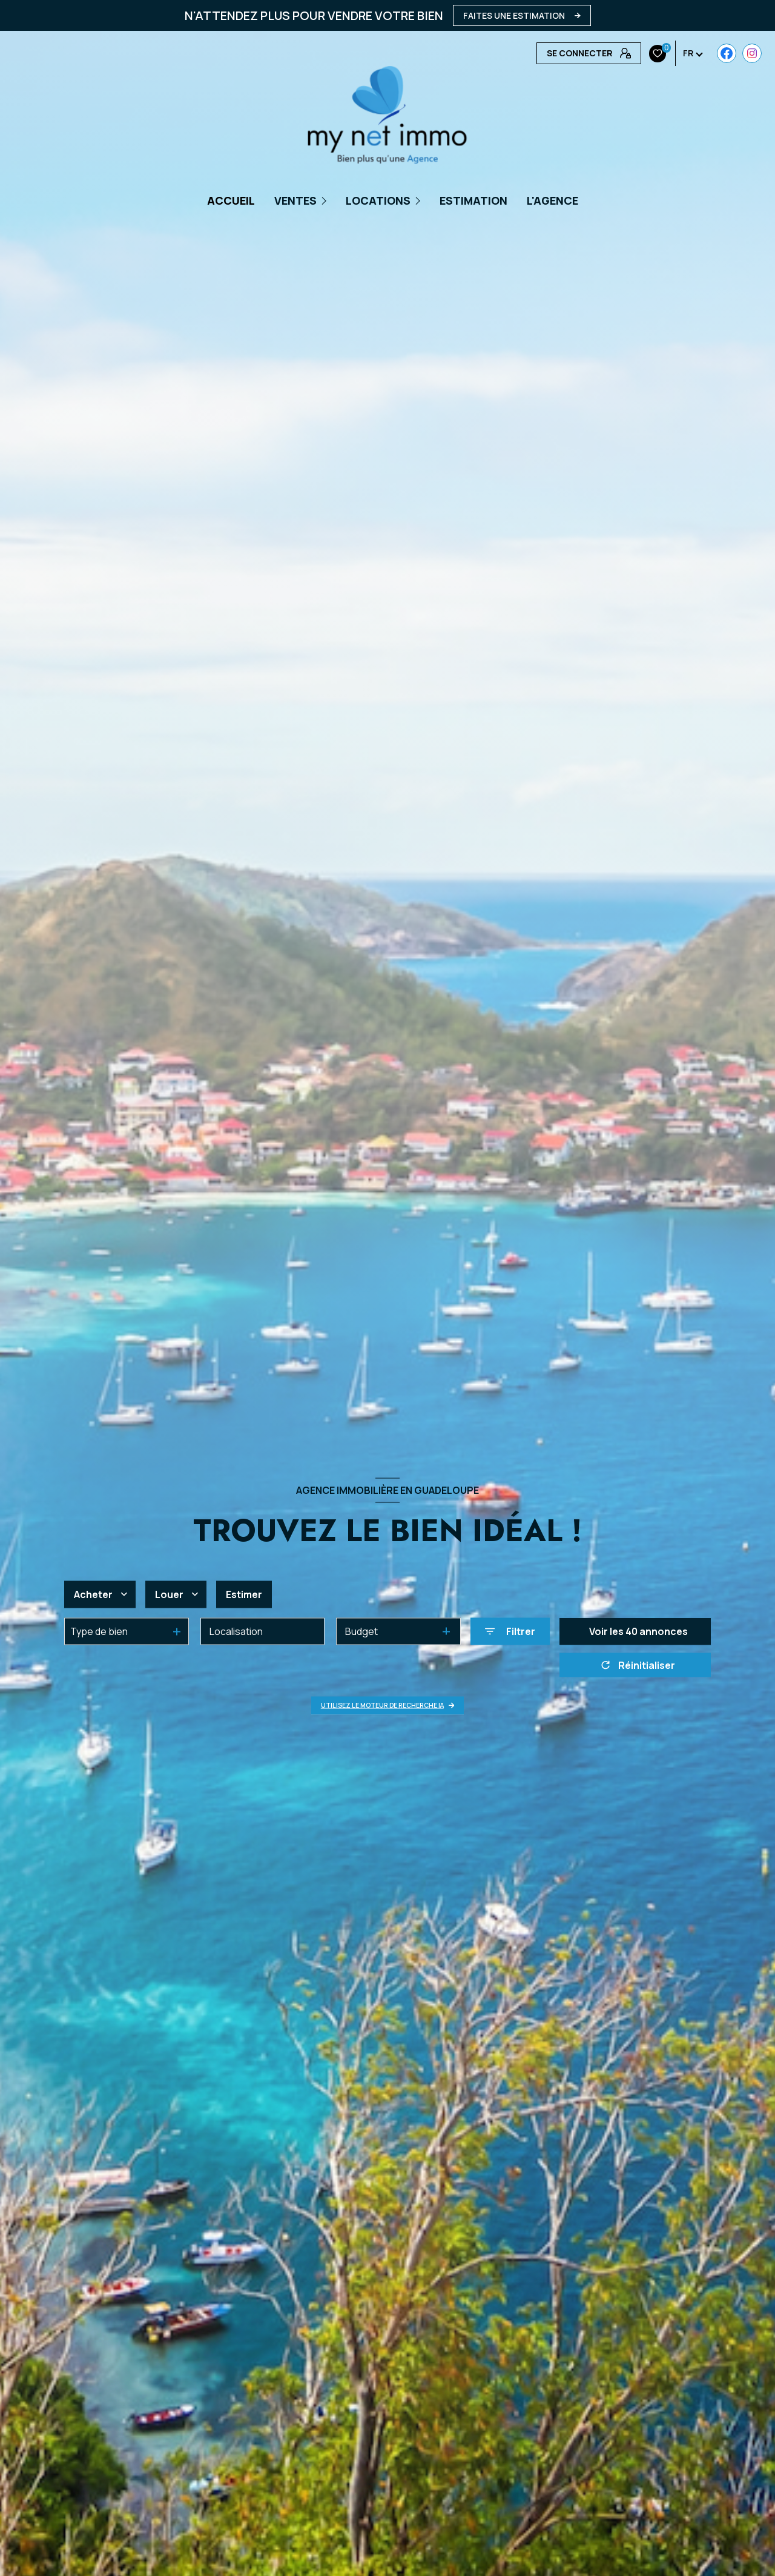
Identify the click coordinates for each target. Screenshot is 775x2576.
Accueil (231, 200)
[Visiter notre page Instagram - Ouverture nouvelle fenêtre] (571, 53)
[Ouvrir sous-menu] (325, 200)
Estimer (244, 1594)
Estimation (473, 200)
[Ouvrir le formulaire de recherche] (510, 1631)
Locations (378, 200)
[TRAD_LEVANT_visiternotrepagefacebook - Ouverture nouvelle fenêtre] (546, 53)
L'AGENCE (552, 200)
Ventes (295, 200)
